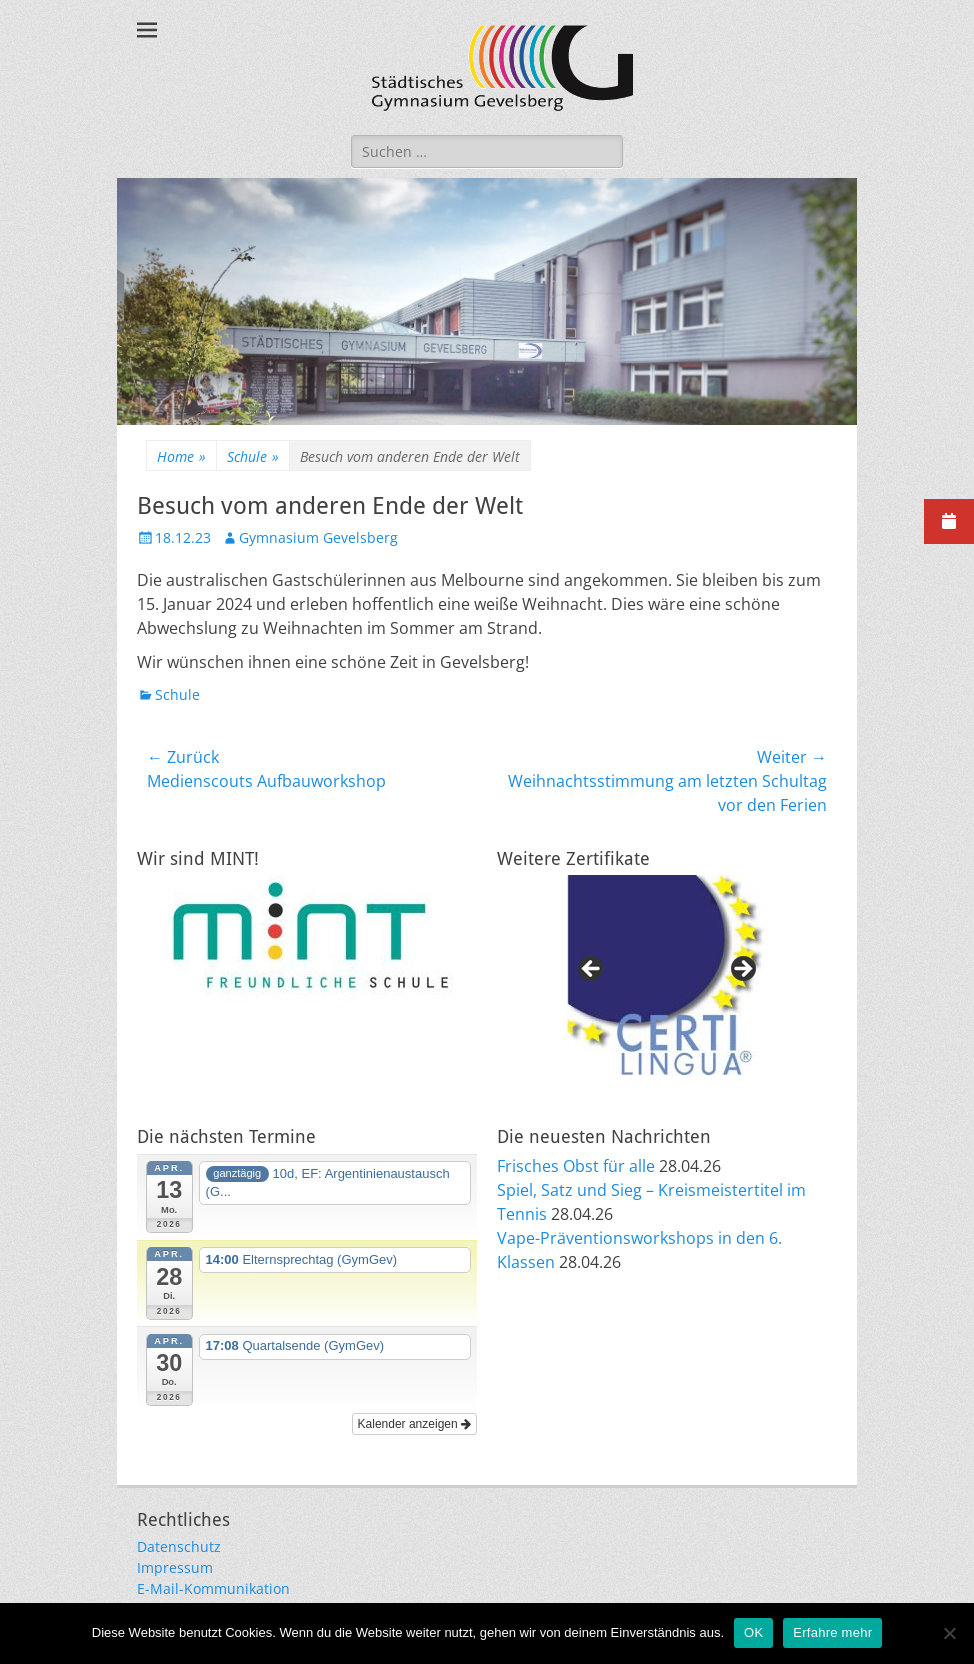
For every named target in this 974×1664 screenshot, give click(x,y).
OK (753, 1632)
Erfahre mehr (832, 1632)
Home (181, 456)
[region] (667, 975)
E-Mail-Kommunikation (213, 1588)
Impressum (175, 1567)
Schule (253, 456)
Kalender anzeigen (414, 1424)
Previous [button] (592, 970)
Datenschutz (179, 1546)
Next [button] (742, 970)
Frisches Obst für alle (576, 1166)
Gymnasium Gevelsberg (318, 537)
